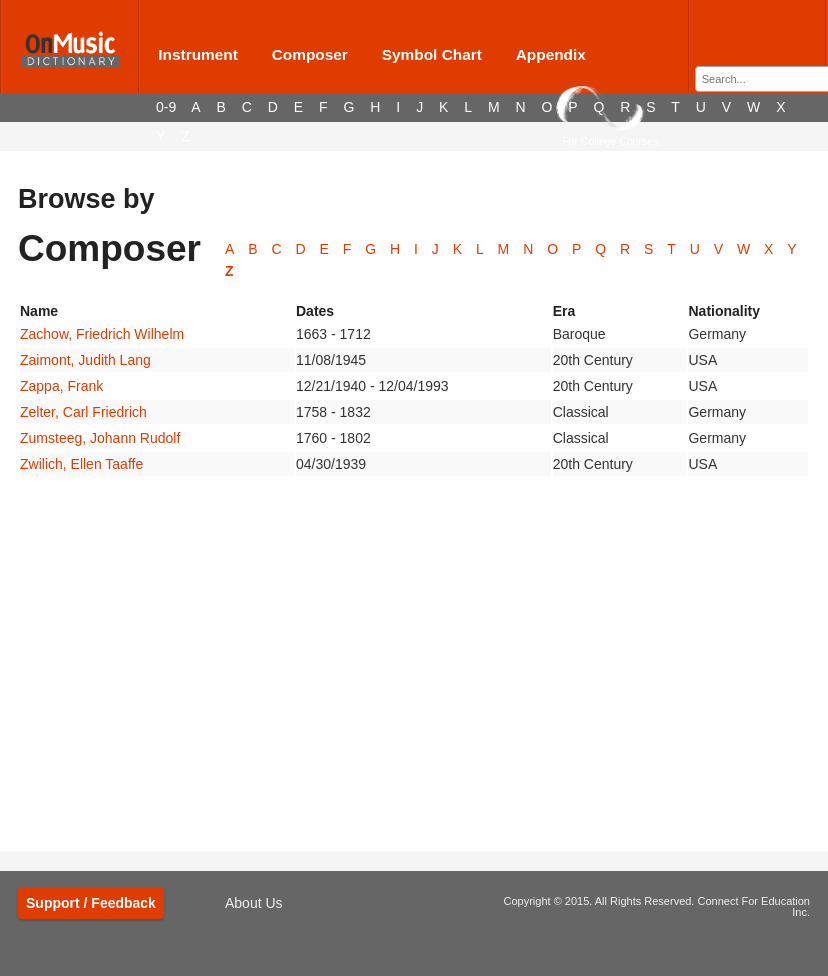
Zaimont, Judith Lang (85, 360)
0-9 (166, 107)
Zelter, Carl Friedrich (83, 412)
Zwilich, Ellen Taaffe (81, 464)
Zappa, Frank (61, 386)
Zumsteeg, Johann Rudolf (100, 438)
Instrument (198, 54)
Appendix (551, 54)
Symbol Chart (432, 54)
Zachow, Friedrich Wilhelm (102, 334)
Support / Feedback (91, 903)
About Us (254, 903)
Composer (310, 54)
